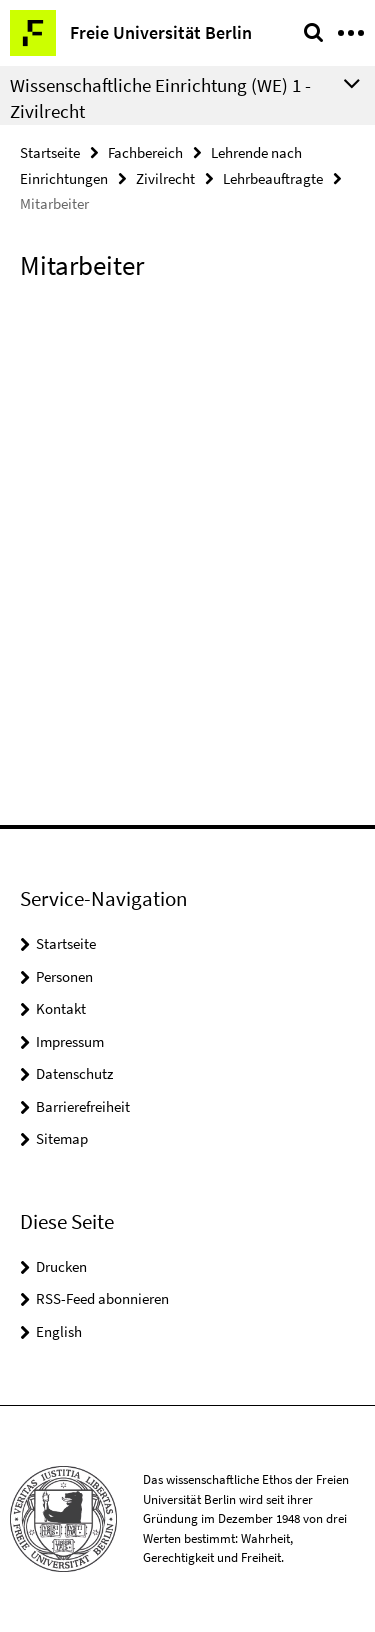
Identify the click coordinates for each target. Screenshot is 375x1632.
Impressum (70, 1041)
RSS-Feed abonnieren (102, 1298)
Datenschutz (74, 1073)
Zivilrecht (165, 178)
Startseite (50, 152)
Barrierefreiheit (83, 1106)
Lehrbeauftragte (273, 178)
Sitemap (62, 1138)
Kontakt (61, 1008)
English (59, 1331)
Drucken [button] (61, 1266)
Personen (64, 976)
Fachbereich (145, 152)
